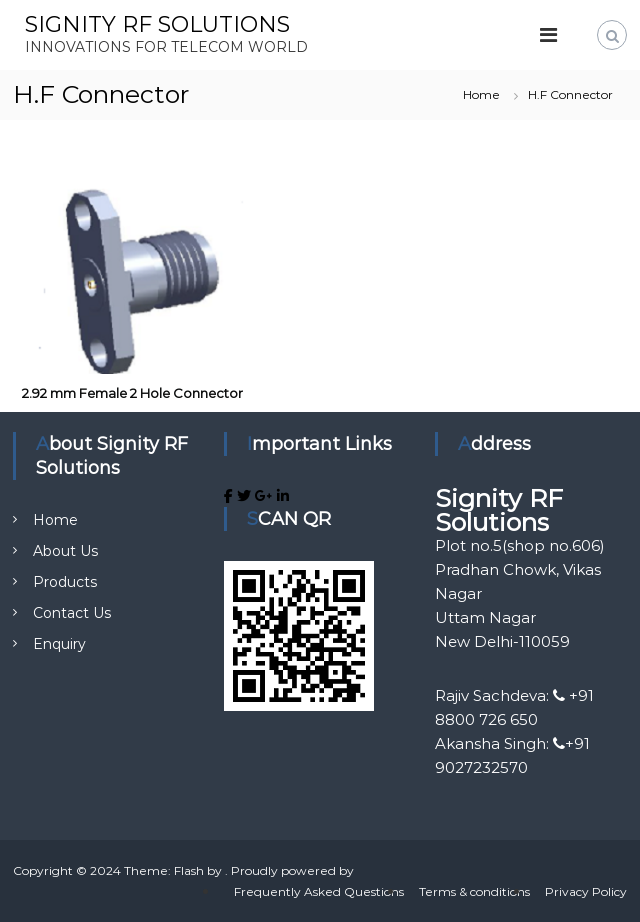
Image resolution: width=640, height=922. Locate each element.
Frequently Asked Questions (319, 891)
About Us (65, 551)
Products (65, 582)
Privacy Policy (586, 891)
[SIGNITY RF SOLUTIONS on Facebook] (230, 496)
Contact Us (72, 613)
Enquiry (59, 644)
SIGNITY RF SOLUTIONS (157, 24)
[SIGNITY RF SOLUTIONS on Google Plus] (266, 496)
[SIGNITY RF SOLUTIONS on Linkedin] (283, 496)
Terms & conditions (474, 891)
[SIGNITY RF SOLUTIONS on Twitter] (246, 496)
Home (55, 520)
